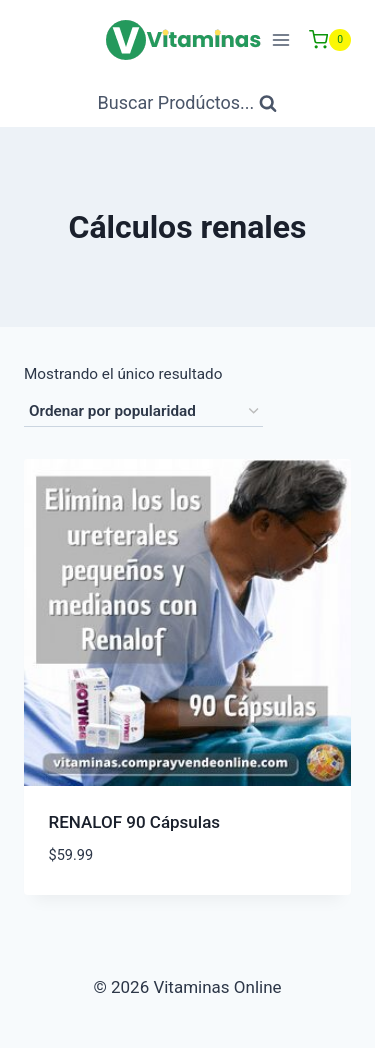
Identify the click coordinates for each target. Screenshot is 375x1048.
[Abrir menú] (280, 39)
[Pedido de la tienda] (143, 412)
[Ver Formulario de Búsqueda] (188, 103)
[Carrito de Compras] (330, 40)
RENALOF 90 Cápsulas (135, 822)
